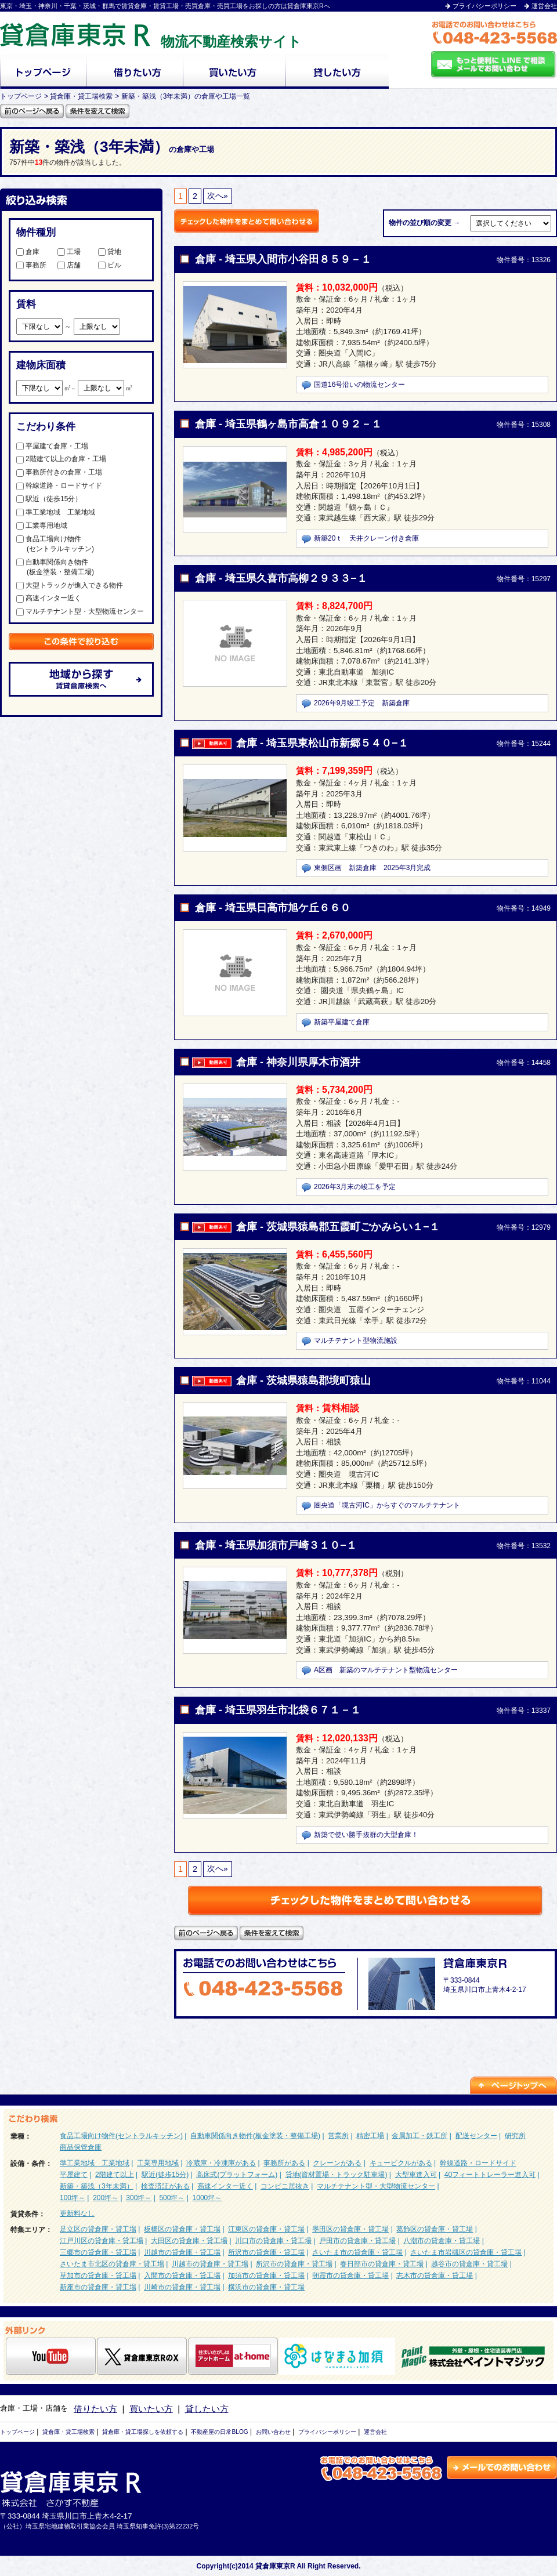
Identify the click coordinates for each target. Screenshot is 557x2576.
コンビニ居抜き (285, 2186)
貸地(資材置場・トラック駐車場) (336, 2175)
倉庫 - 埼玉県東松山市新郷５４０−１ (322, 743)
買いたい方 (151, 2409)
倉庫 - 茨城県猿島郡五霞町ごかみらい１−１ (338, 1227)
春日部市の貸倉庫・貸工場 (382, 2264)
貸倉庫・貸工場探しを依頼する (142, 2432)
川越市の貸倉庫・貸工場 (182, 2252)
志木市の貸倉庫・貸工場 (434, 2275)
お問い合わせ (273, 2432)
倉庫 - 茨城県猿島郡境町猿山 (303, 1380)
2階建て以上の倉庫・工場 (61, 459)
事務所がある (284, 2163)
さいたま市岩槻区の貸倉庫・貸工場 (466, 2252)
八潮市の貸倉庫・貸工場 (441, 2241)
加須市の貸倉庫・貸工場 (266, 2275)
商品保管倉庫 (81, 2147)
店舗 (69, 265)
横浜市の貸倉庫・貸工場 (266, 2287)
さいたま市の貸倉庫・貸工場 (357, 2252)
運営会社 (544, 5)
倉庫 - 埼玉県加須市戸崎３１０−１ (276, 1545)
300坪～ (138, 2198)
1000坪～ (207, 2198)
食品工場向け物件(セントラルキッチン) (121, 2136)
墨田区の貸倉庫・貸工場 (350, 2229)
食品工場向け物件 (80, 544)
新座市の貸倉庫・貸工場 (98, 2287)
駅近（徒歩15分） (49, 499)
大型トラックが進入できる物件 (69, 585)
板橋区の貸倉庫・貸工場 (182, 2229)
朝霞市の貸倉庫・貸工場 (350, 2275)
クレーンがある (337, 2163)
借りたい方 (95, 2409)
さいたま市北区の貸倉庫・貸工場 (112, 2264)
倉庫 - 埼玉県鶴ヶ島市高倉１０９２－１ (288, 424)
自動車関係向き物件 (80, 567)
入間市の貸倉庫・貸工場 (182, 2275)
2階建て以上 (114, 2175)
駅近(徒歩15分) (165, 2175)
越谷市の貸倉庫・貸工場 (469, 2264)
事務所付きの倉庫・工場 (59, 472)
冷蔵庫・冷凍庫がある (221, 2163)
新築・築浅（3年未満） (96, 2186)
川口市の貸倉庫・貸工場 (273, 2241)
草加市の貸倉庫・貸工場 (98, 2275)
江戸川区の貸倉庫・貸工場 (101, 2241)
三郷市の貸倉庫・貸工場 (98, 2252)
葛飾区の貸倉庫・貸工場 (434, 2229)
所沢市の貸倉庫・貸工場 (266, 2252)
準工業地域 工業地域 (55, 512)
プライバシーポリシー (484, 5)
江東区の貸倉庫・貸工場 (266, 2229)
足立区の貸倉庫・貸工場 (98, 2229)
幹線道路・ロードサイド (59, 485)
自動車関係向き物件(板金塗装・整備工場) (255, 2136)
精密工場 (370, 2136)
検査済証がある (165, 2186)
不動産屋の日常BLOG (219, 2432)
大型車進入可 (416, 2175)
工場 (69, 252)
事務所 (31, 265)
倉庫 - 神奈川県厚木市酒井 (298, 1062)
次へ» (217, 195)
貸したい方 (207, 2409)
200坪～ (105, 2198)
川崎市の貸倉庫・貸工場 (182, 2287)
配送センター (476, 2136)
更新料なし (77, 2213)
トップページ (17, 2432)
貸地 (109, 252)
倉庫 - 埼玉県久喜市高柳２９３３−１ (281, 578)
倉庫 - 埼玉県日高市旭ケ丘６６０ (272, 908)
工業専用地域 (41, 525)
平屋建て (74, 2175)
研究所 (515, 2136)
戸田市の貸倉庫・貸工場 (357, 2241)
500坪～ (172, 2198)
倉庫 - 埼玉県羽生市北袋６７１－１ (278, 1710)
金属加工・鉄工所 (419, 2136)
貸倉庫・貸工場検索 (68, 2432)
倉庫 (27, 252)
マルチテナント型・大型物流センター (80, 611)
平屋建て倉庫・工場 (52, 446)
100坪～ (72, 2198)
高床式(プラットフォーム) (236, 2175)
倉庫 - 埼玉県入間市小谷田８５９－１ (283, 259)
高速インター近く (48, 598)
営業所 (338, 2136)
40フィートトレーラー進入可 (490, 2175)
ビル (109, 265)
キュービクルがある (401, 2163)
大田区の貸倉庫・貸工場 (189, 2241)
